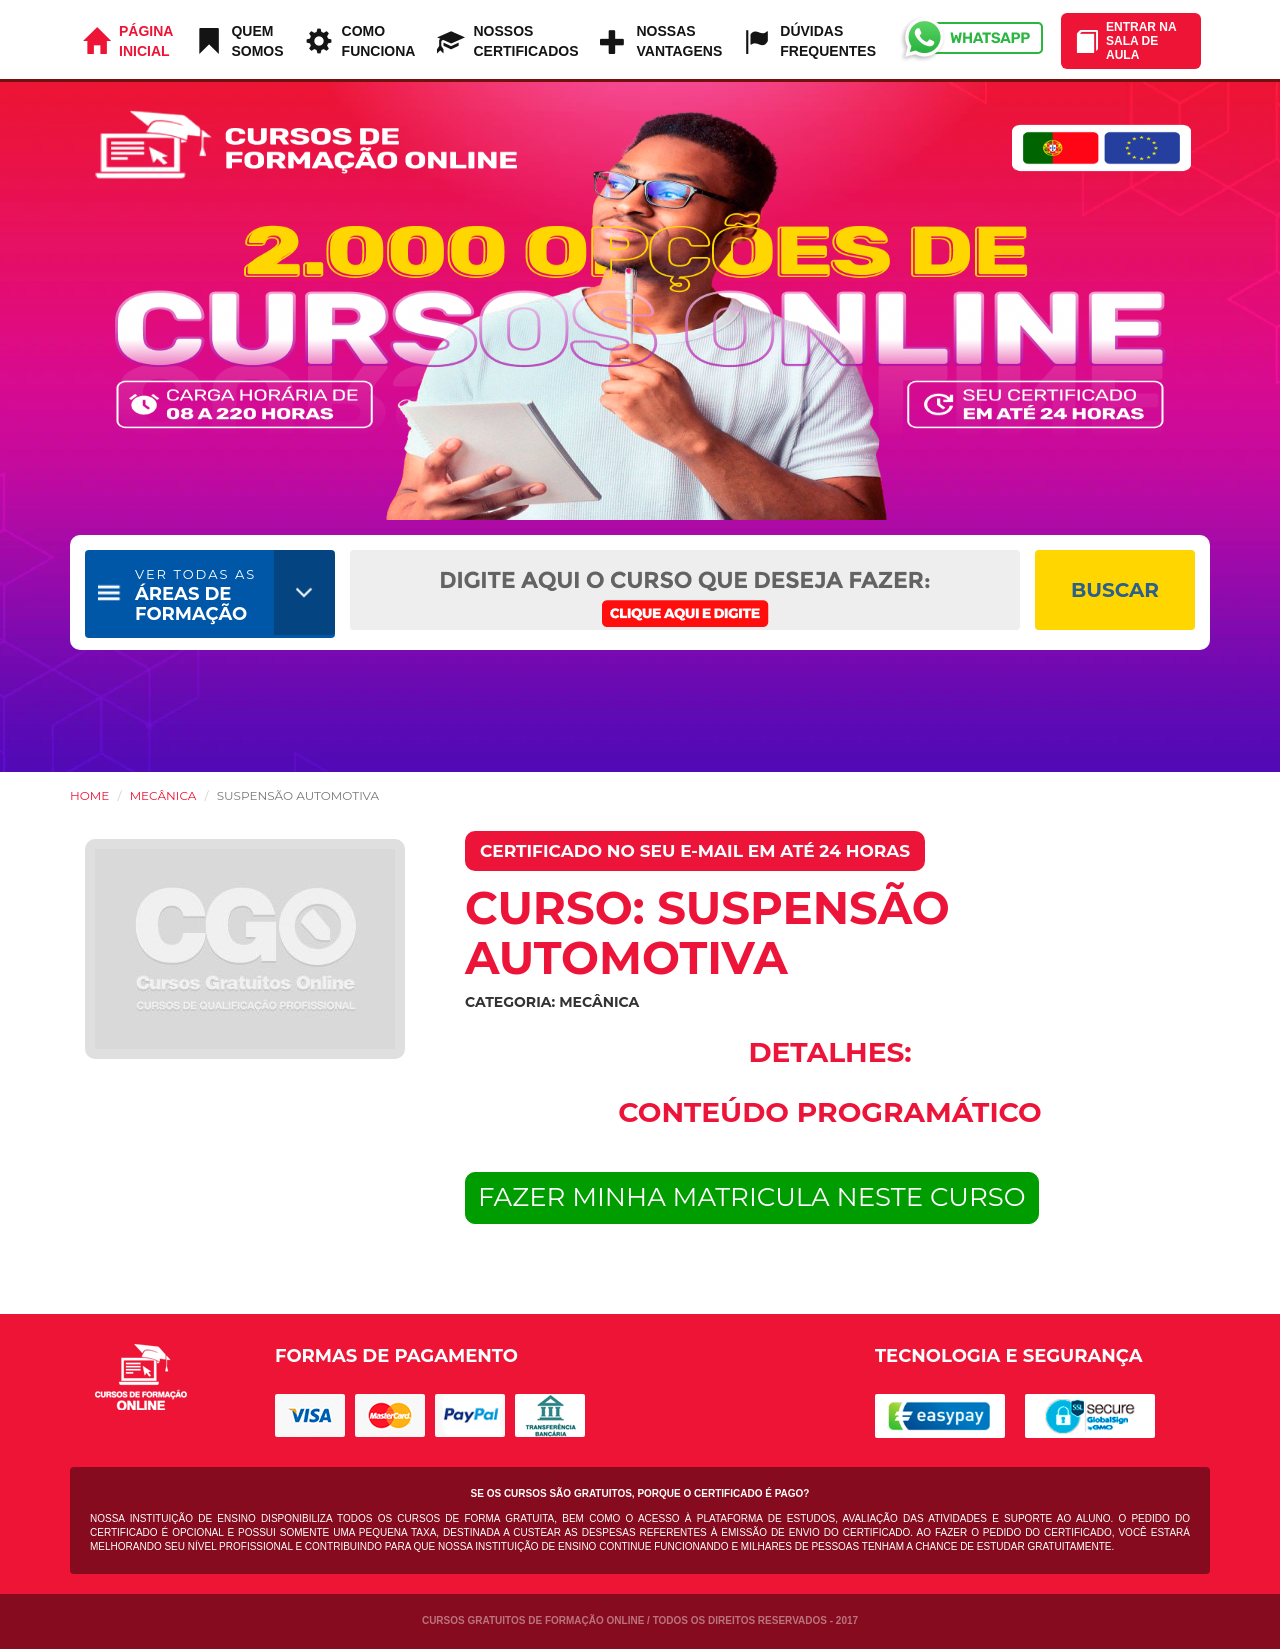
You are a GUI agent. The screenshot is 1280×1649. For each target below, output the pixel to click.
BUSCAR (1115, 590)
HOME (89, 795)
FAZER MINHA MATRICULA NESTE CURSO (752, 1197)
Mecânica (163, 795)
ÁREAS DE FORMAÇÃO (195, 595)
